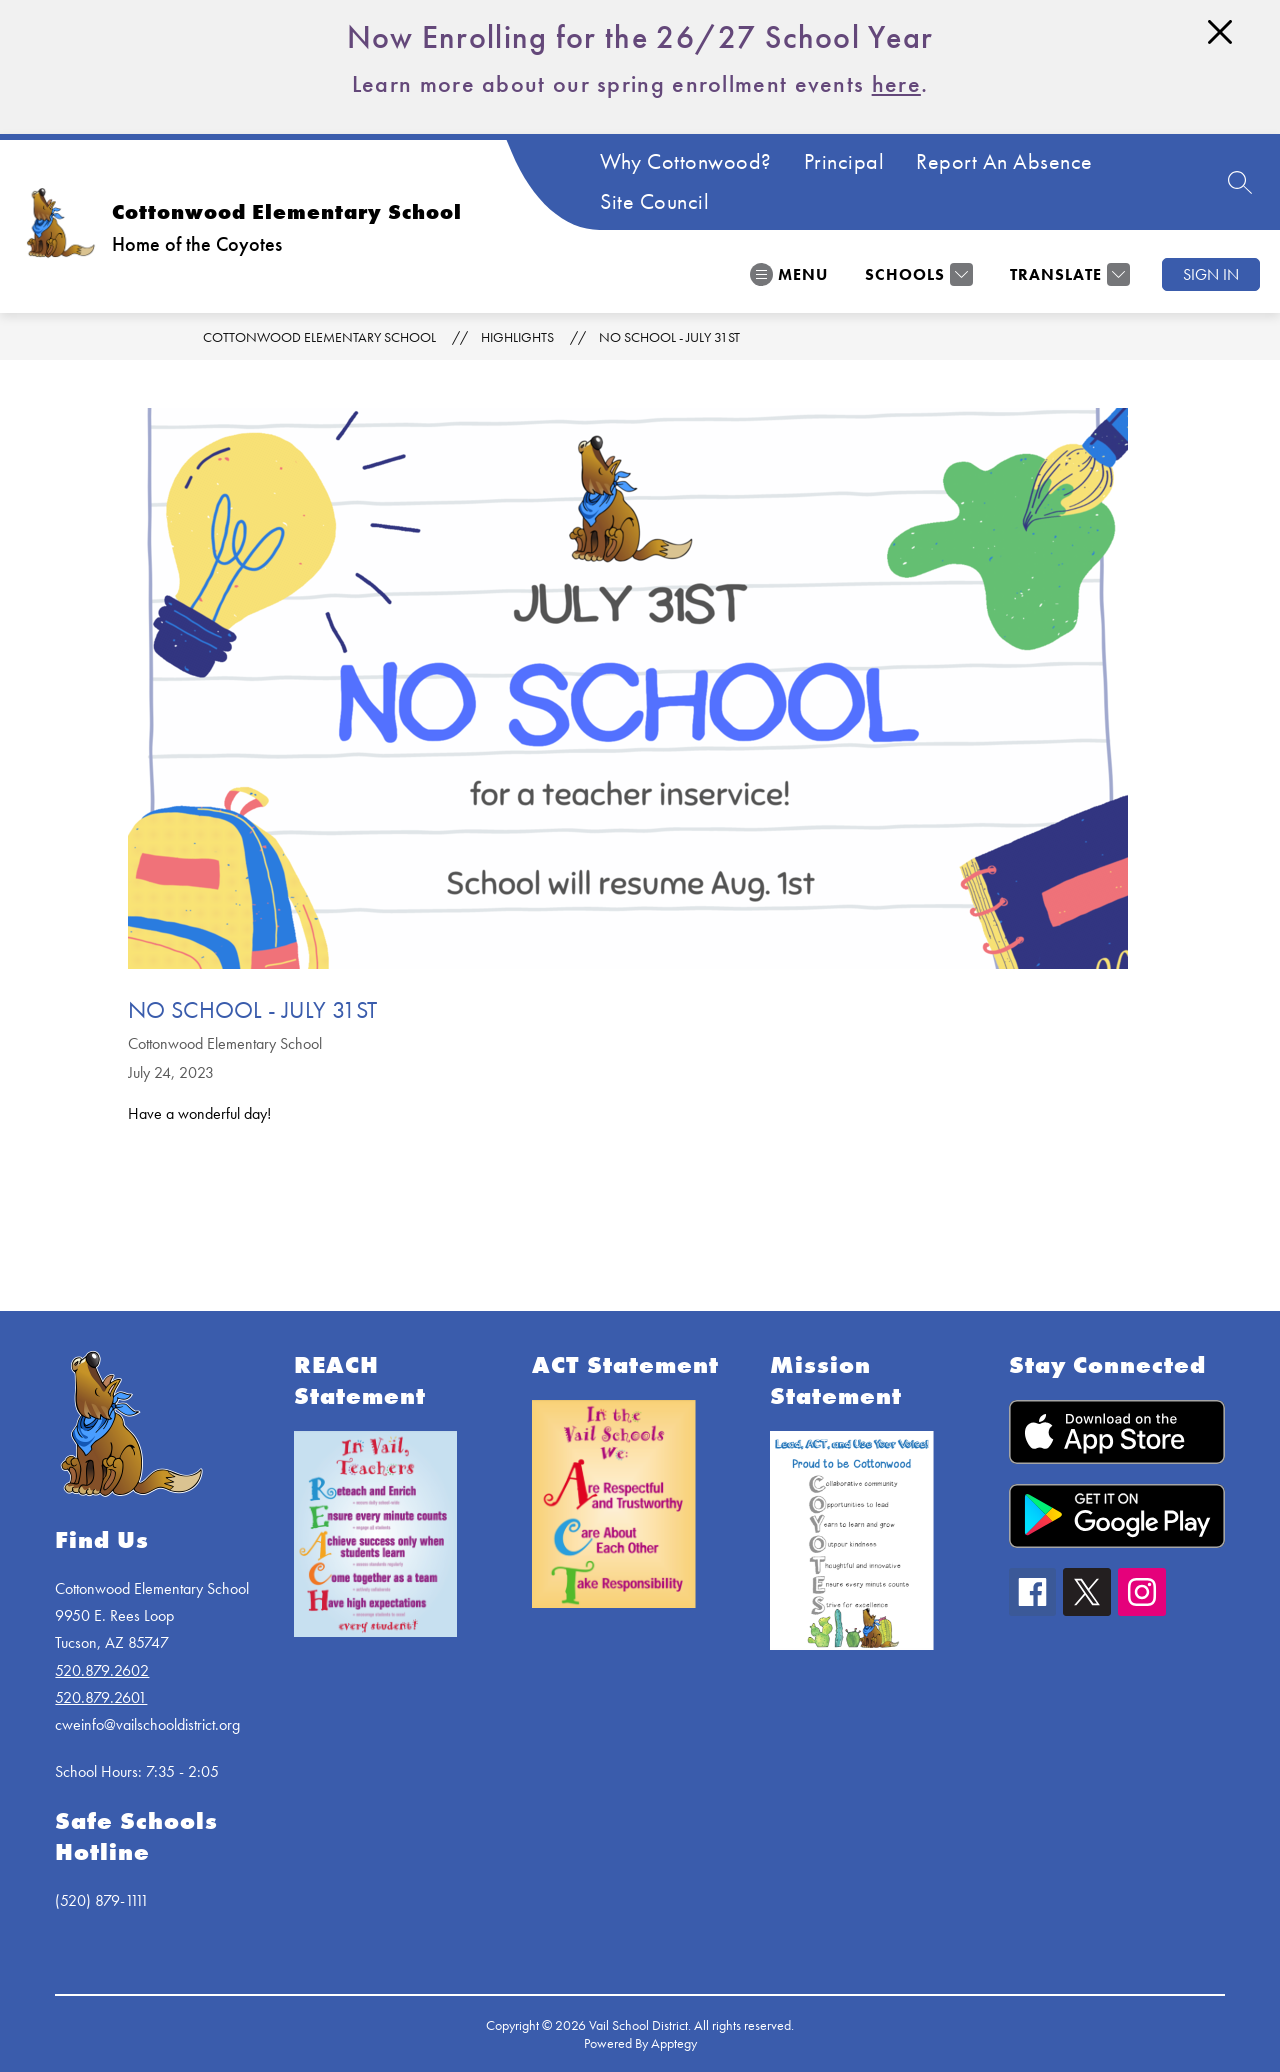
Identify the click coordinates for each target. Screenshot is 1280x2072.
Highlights (517, 337)
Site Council (654, 202)
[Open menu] (789, 274)
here (896, 83)
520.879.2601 (101, 1697)
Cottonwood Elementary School (319, 337)
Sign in (1211, 274)
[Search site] (1240, 182)
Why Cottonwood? (686, 162)
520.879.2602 (102, 1670)
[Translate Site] (1067, 274)
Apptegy (674, 2043)
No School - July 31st (669, 337)
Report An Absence (1004, 162)
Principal (844, 162)
